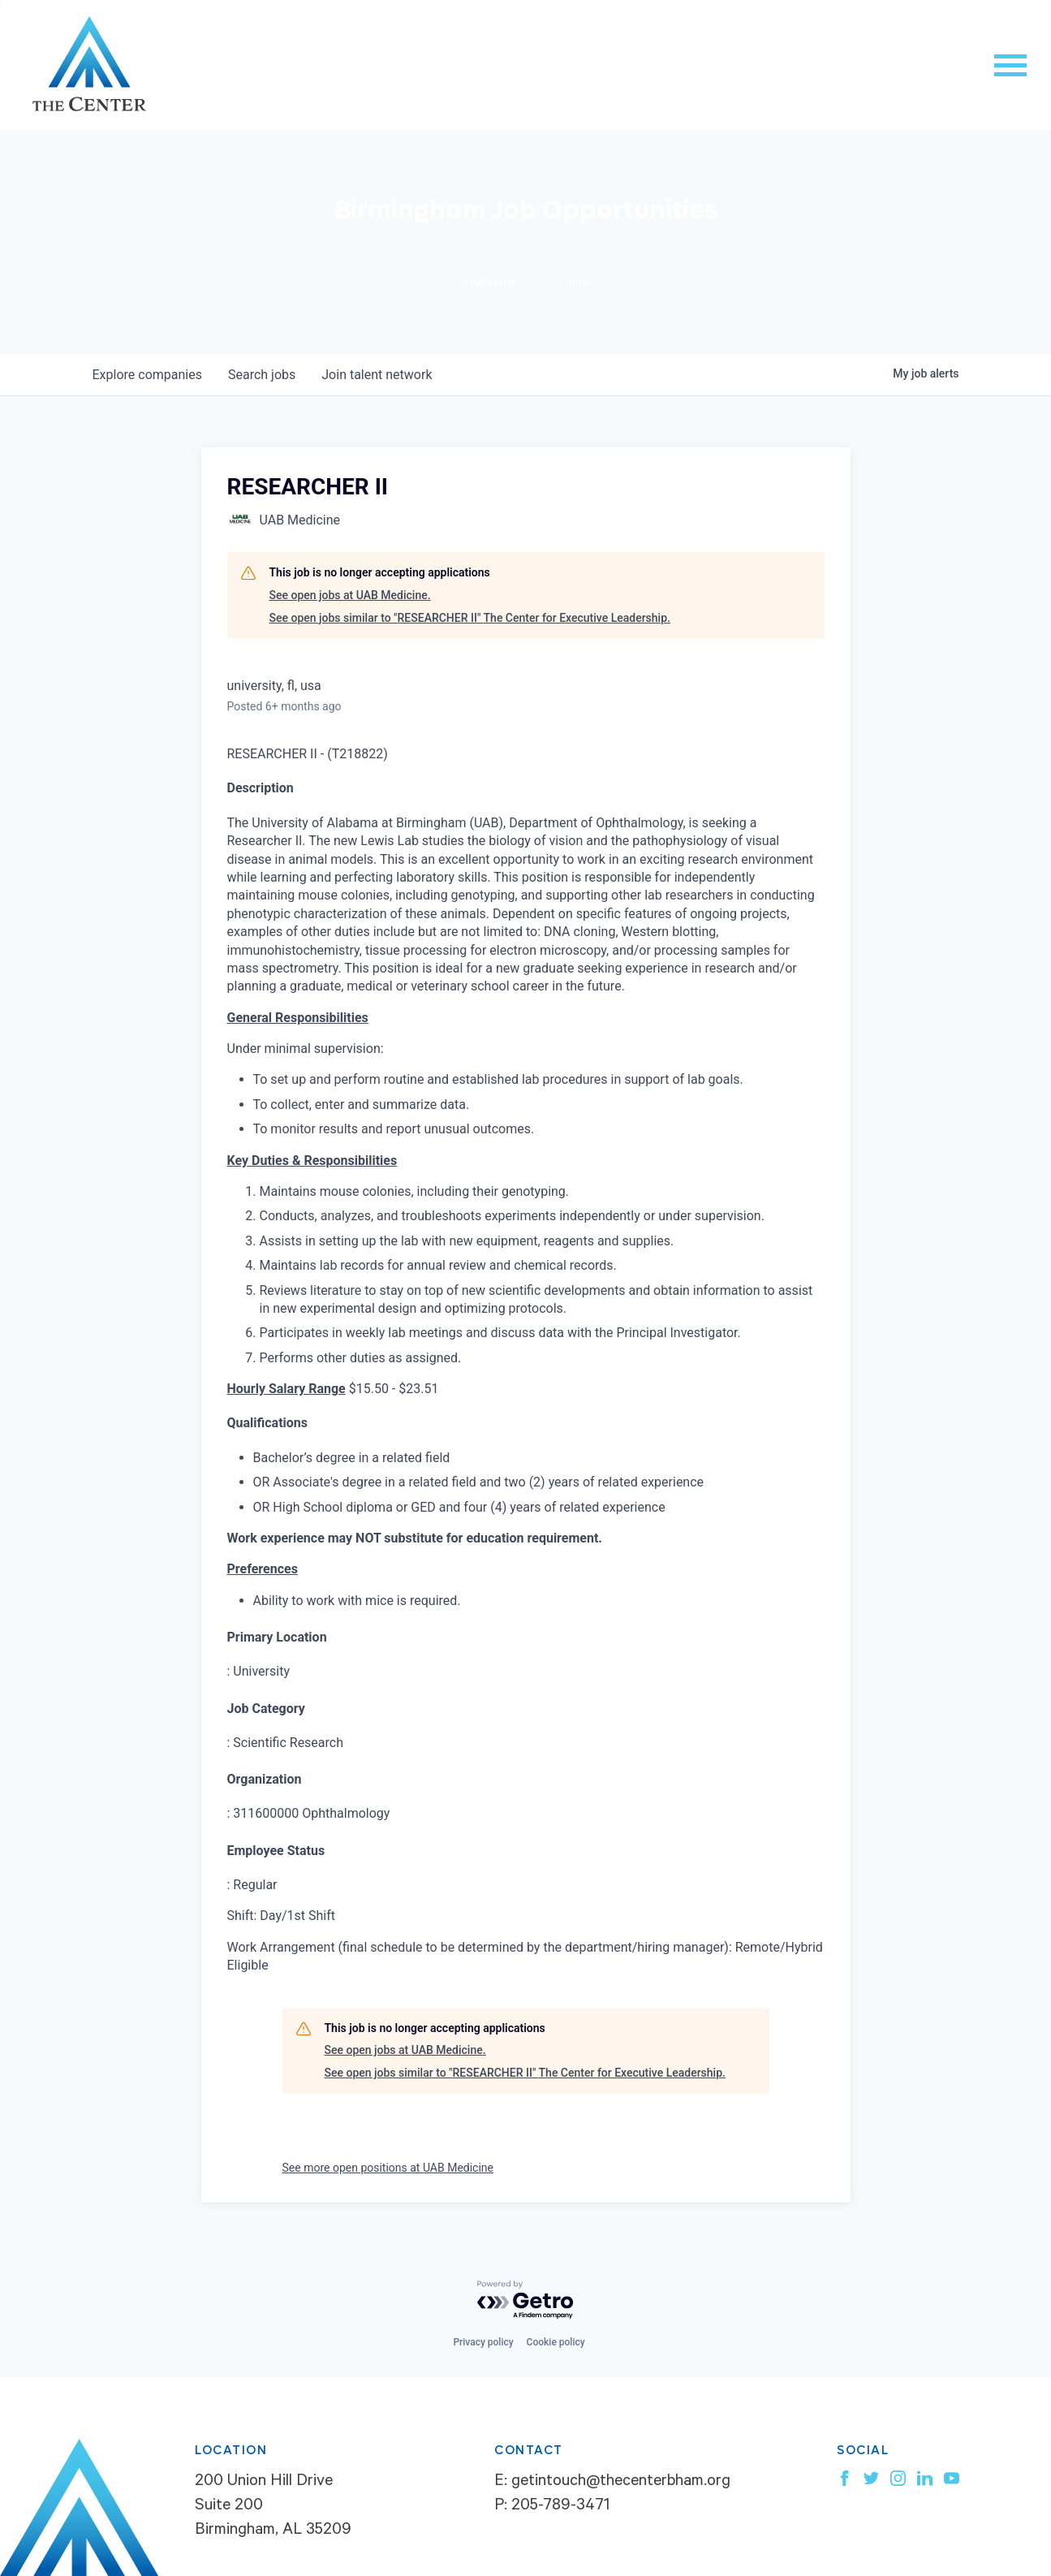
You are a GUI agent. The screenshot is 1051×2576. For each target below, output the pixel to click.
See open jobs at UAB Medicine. (350, 595)
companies (147, 374)
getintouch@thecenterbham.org (620, 2483)
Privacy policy (483, 2342)
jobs (261, 374)
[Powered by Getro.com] (526, 2300)
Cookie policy (556, 2342)
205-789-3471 (560, 2507)
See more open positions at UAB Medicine (388, 2167)
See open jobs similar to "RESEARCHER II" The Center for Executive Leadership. (469, 617)
